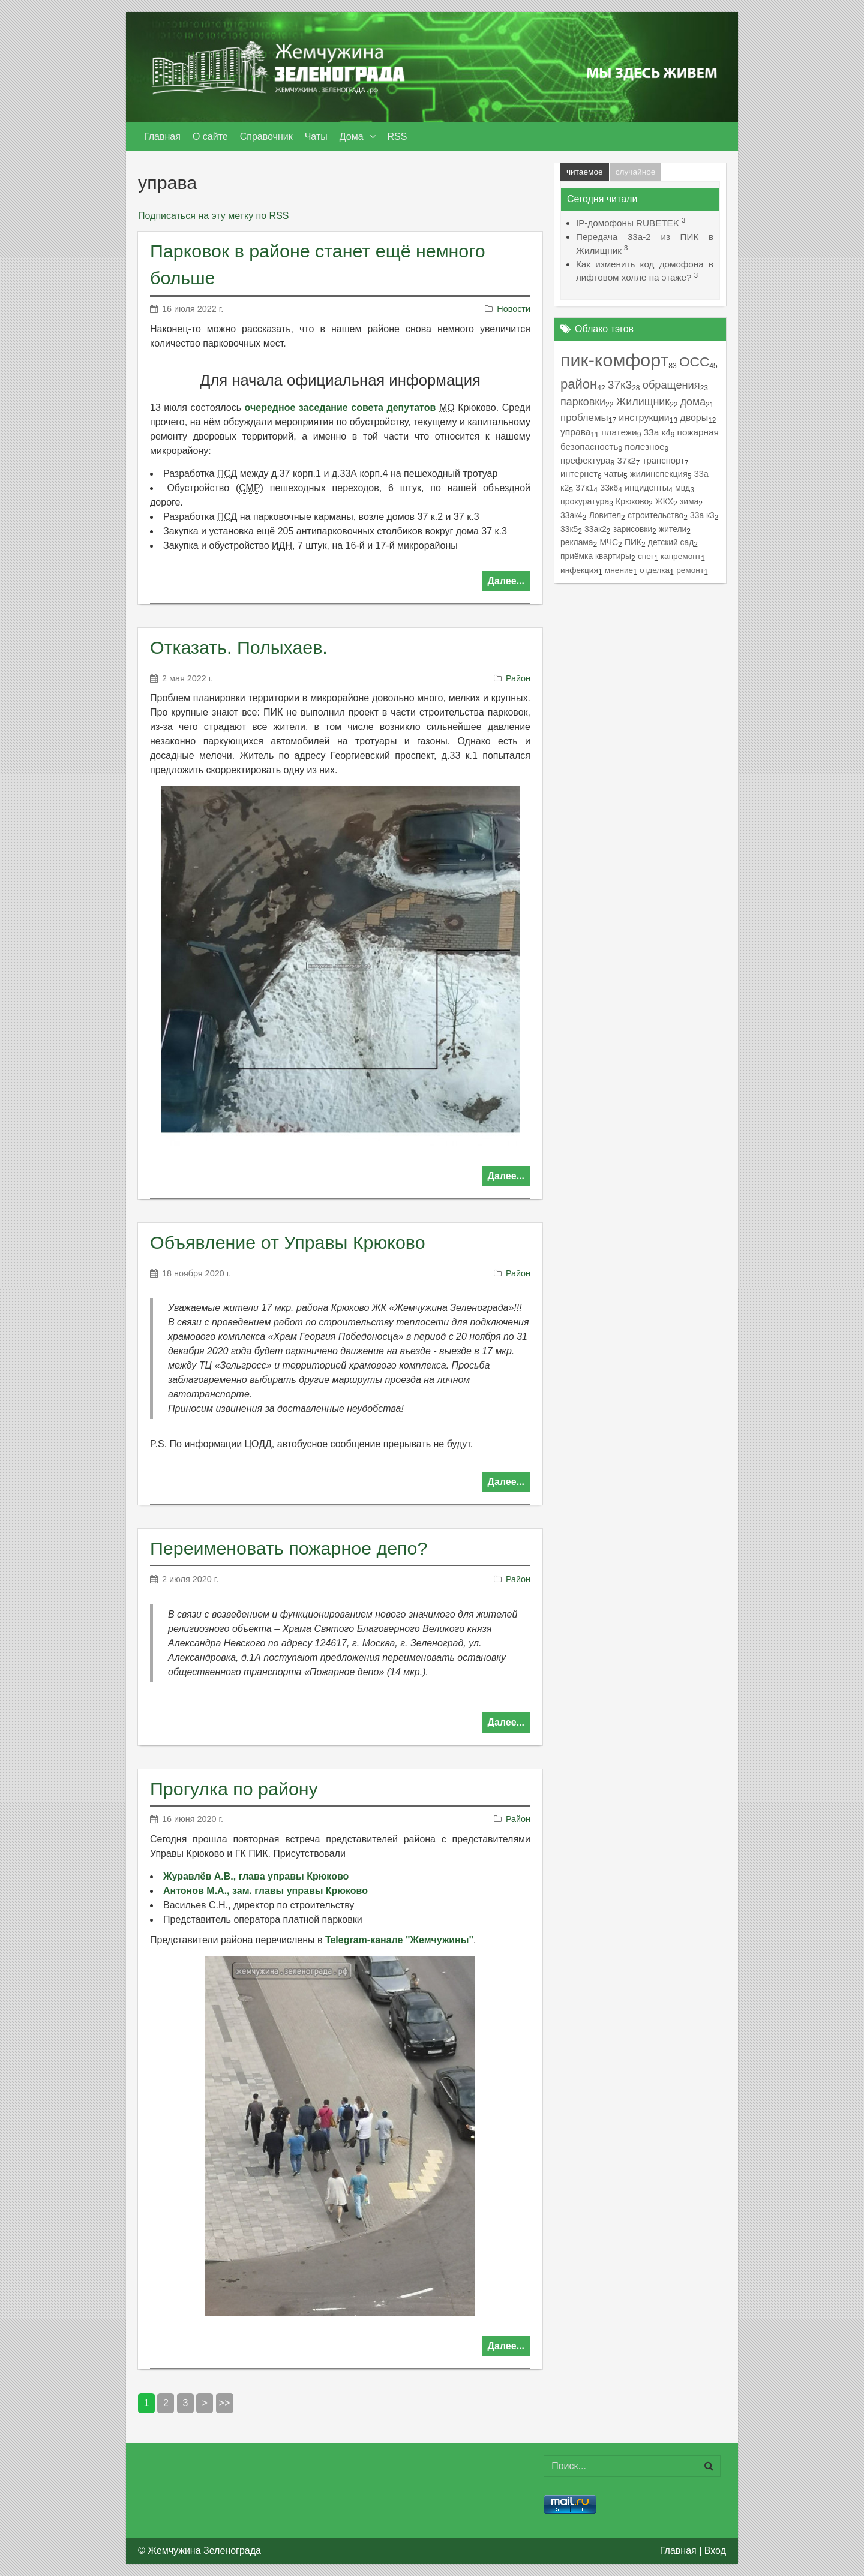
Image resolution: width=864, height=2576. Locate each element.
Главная (678, 2550)
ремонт (690, 570)
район (578, 384)
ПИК (633, 542)
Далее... (506, 581)
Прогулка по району (234, 1788)
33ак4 (571, 515)
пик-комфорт (614, 360)
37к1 (584, 487)
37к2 (626, 460)
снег (646, 556)
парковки (582, 402)
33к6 (609, 487)
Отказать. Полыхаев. (239, 647)
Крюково (632, 501)
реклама (576, 542)
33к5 (569, 529)
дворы (694, 418)
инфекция (579, 570)
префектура (585, 460)
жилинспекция (659, 474)
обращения (671, 384)
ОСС (694, 361)
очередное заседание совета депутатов (340, 407)
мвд (682, 487)
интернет (579, 474)
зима (689, 501)
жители (672, 529)
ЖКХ (664, 501)
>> (224, 2403)
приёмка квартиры (595, 556)
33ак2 (595, 529)
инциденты (646, 487)
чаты (613, 474)
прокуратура (584, 501)
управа (575, 432)
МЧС (608, 542)
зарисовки (632, 529)
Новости (513, 309)
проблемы (584, 417)
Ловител (605, 515)
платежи (619, 432)
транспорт (664, 460)
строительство (655, 515)
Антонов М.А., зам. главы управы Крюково (265, 1891)
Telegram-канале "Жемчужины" (399, 1940)
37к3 (620, 384)
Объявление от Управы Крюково (287, 1242)
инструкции (644, 417)
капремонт (681, 556)
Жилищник (643, 402)
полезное (644, 446)
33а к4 (657, 432)
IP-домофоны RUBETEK (627, 223)
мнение (619, 570)
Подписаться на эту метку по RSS (213, 216)
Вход (715, 2550)
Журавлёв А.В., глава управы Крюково (256, 1876)
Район (518, 678)
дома (693, 402)
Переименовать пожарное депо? (288, 1548)
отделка (655, 570)
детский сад (671, 542)
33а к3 (702, 515)
